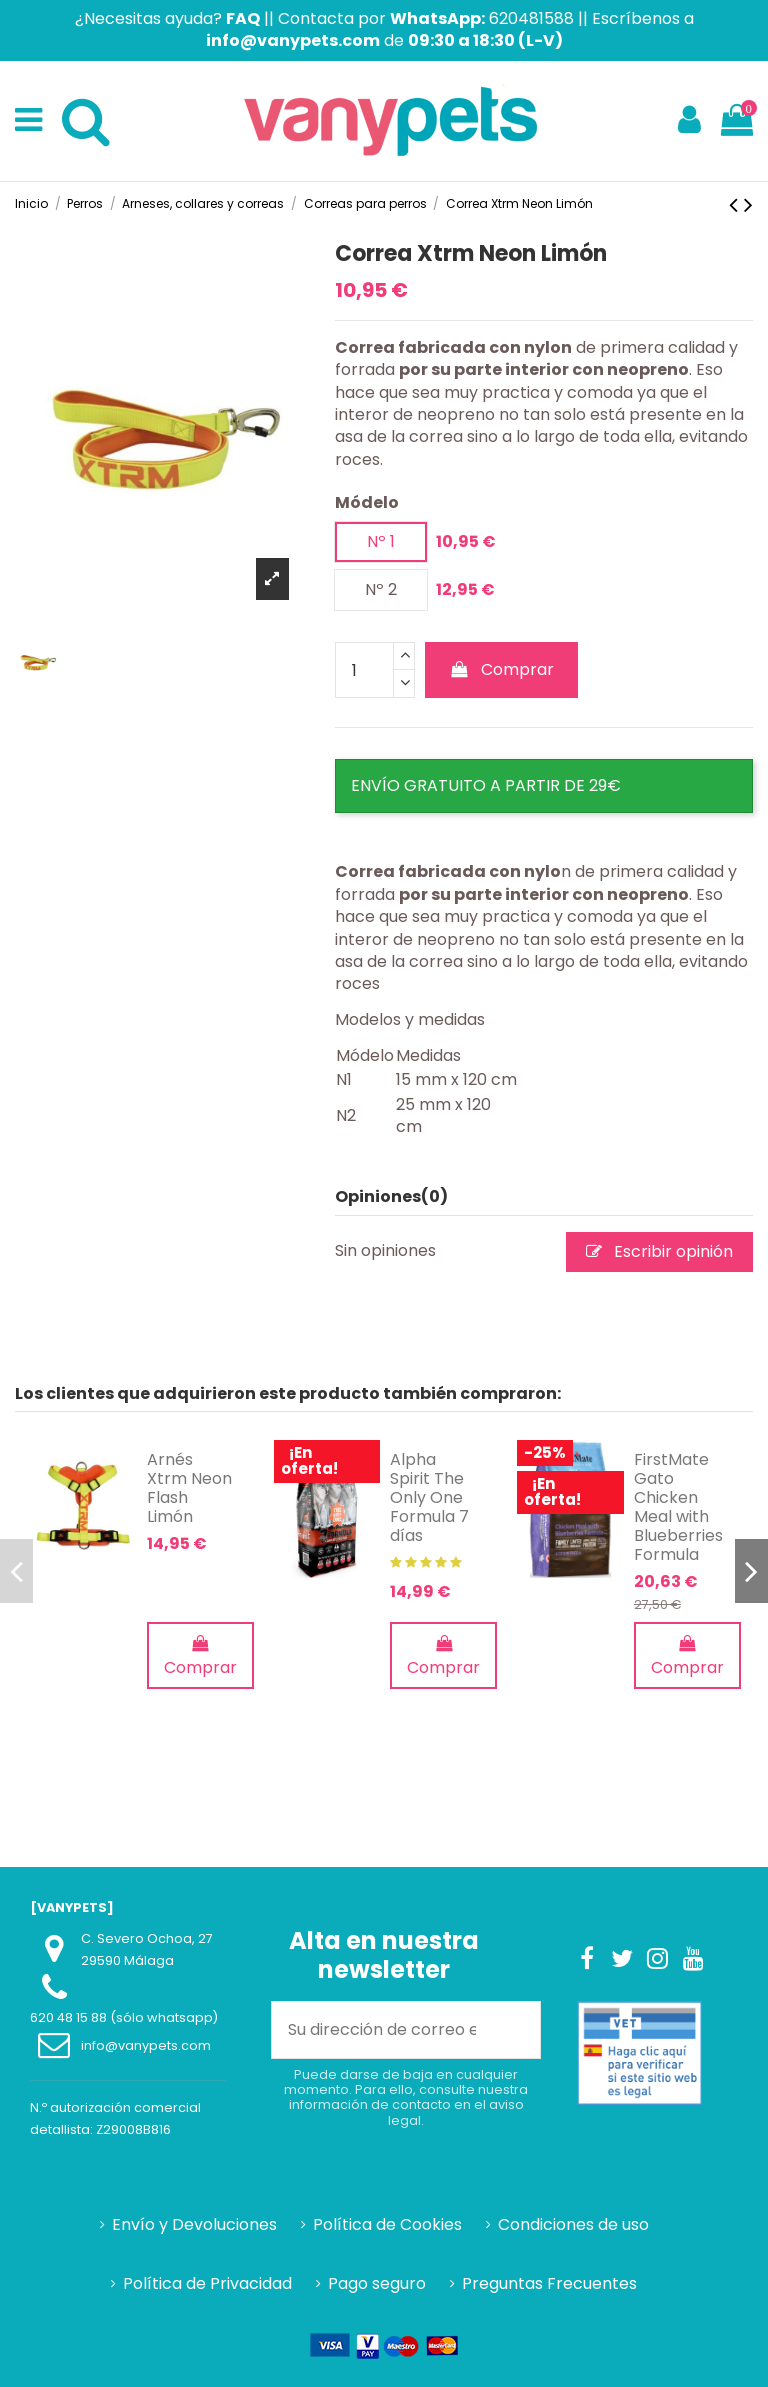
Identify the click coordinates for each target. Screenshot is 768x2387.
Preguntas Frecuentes (549, 2284)
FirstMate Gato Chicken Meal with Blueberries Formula (678, 1507)
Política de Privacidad (207, 2284)
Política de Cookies (387, 2225)
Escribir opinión (659, 1251)
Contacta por (381, 18)
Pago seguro (377, 2284)
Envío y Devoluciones (194, 2225)
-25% (545, 1452)
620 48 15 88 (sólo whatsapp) (124, 2017)
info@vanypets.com (146, 2045)
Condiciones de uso (573, 2225)
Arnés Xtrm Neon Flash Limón (189, 1488)
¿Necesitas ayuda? (167, 18)
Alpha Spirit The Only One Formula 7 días (429, 1498)
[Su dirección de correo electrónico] (382, 2030)
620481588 (531, 18)
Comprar (502, 669)
